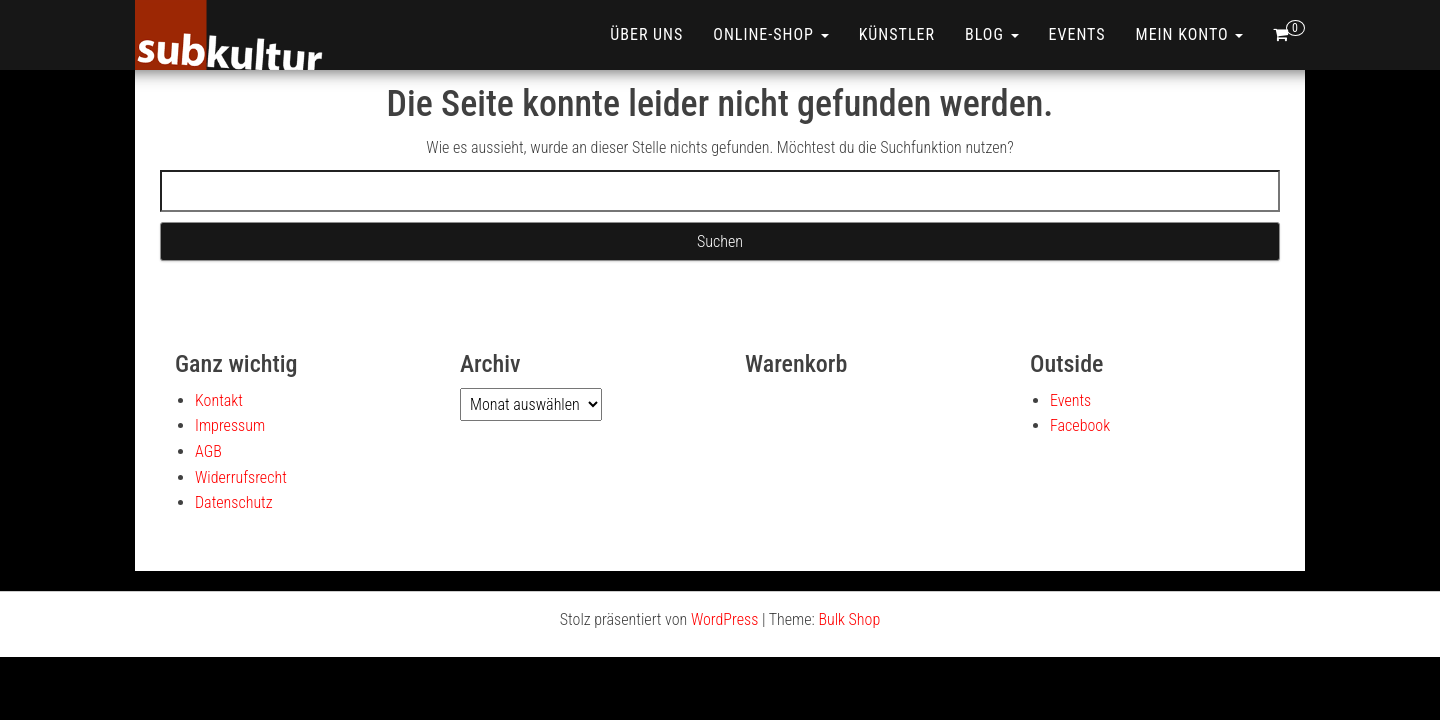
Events (1077, 34)
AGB (208, 451)
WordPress (724, 619)
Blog (992, 34)
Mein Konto (1190, 34)
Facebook (1080, 425)
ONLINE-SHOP (770, 34)
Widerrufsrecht (241, 477)
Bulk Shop (849, 619)
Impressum (230, 425)
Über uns (646, 34)
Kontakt (219, 400)
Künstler (897, 34)
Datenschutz (234, 502)
